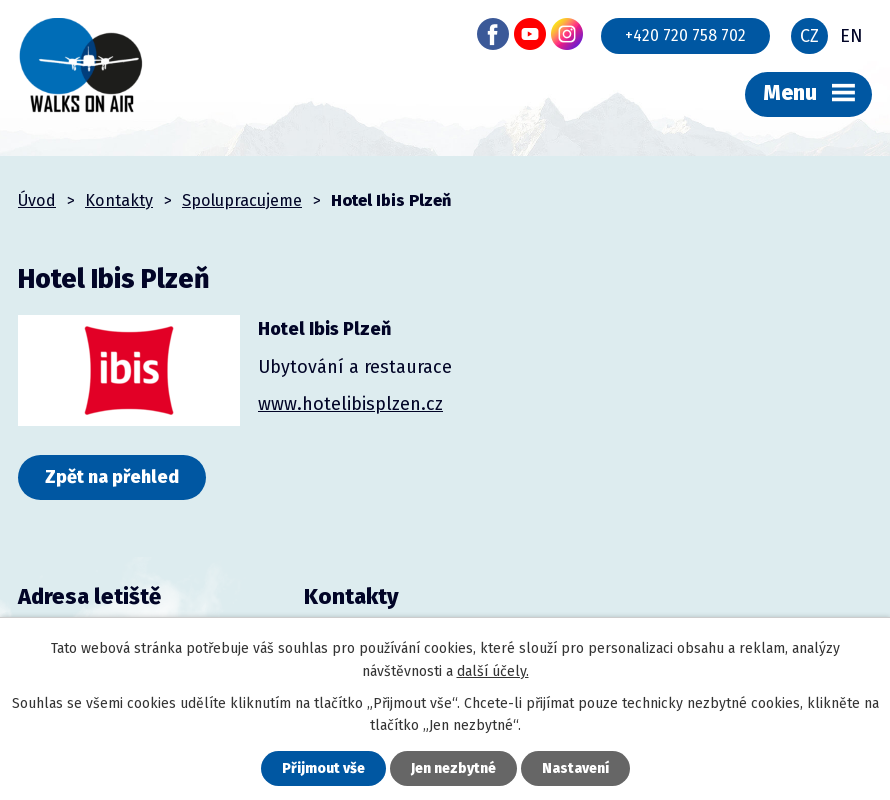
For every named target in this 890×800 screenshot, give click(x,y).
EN (851, 36)
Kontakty (119, 200)
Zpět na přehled (112, 477)
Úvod (37, 200)
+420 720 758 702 (685, 35)
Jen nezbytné (453, 768)
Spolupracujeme (242, 200)
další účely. (493, 671)
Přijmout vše (323, 768)
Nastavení (575, 768)
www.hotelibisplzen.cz (350, 404)
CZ (809, 36)
